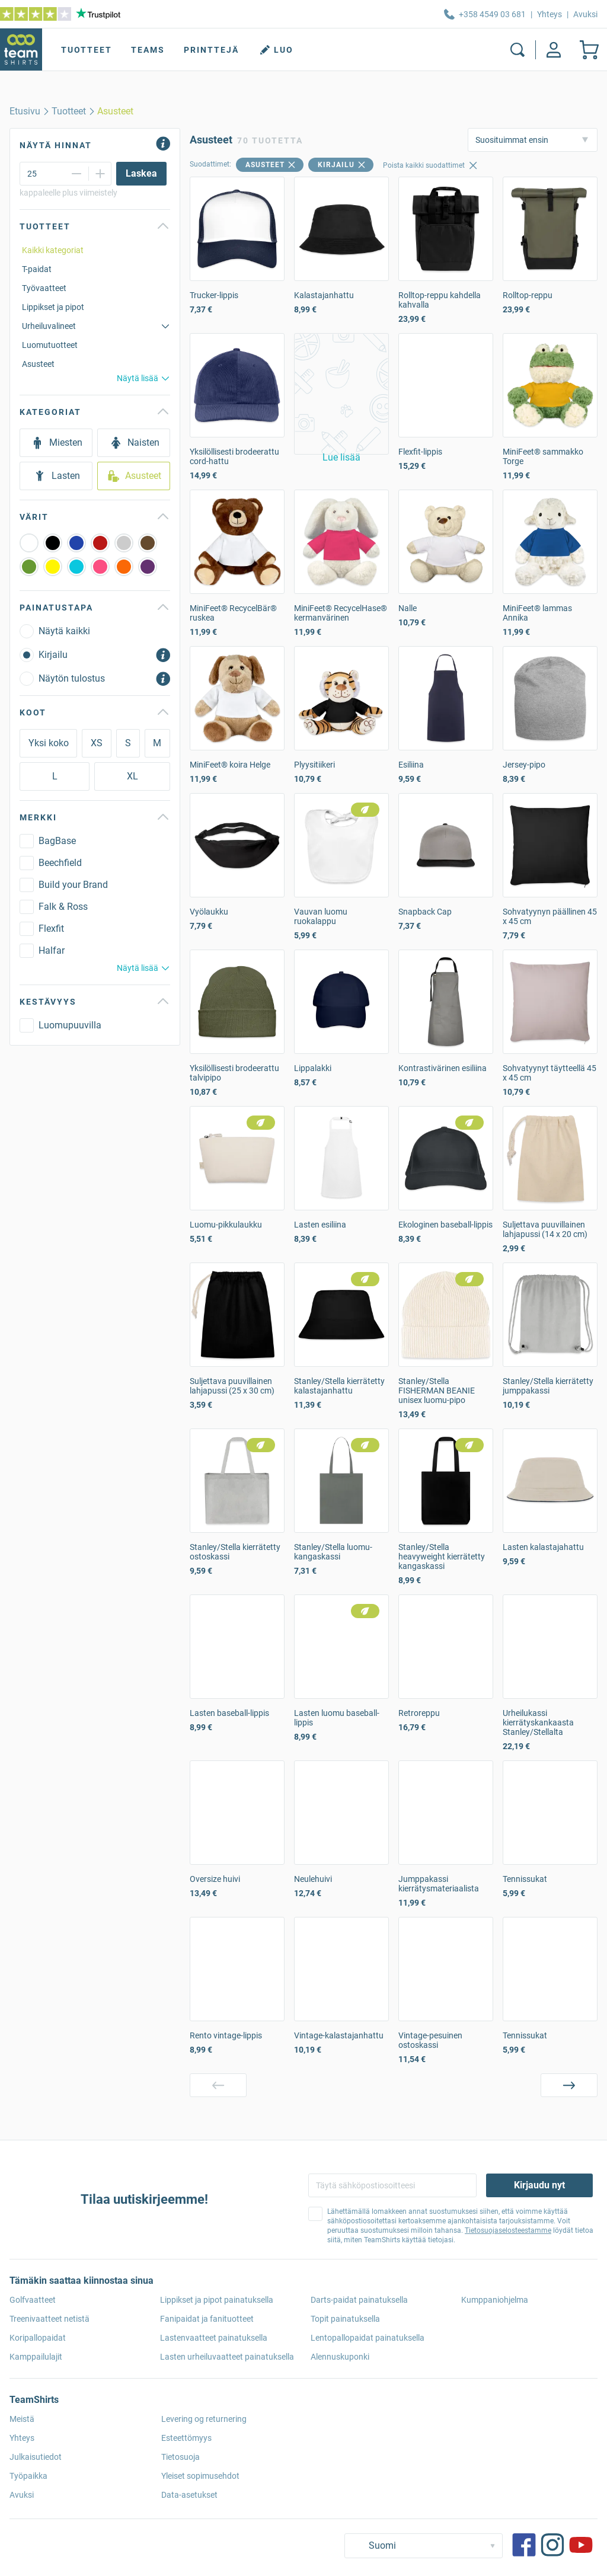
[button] (341, 394)
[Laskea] (141, 174)
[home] (24, 111)
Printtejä (211, 50)
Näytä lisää (143, 378)
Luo (275, 50)
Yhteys (549, 14)
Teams (148, 50)
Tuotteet (86, 50)
